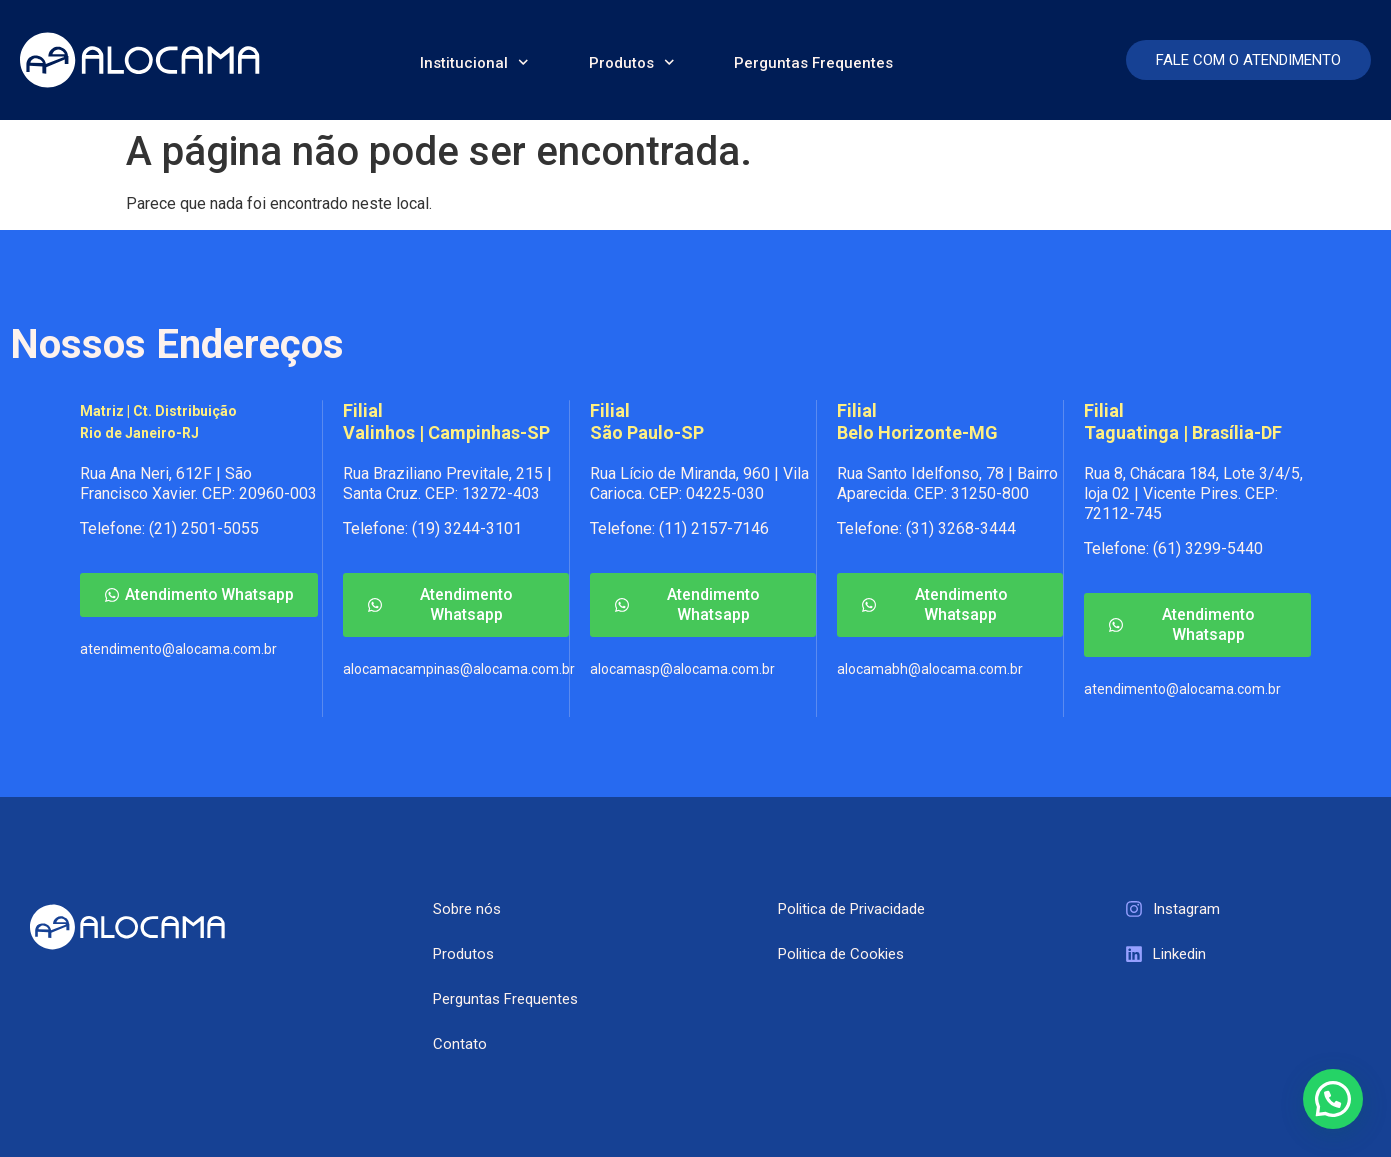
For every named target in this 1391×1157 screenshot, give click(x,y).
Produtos (632, 62)
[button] (1333, 1099)
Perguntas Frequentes (813, 63)
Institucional (474, 62)
